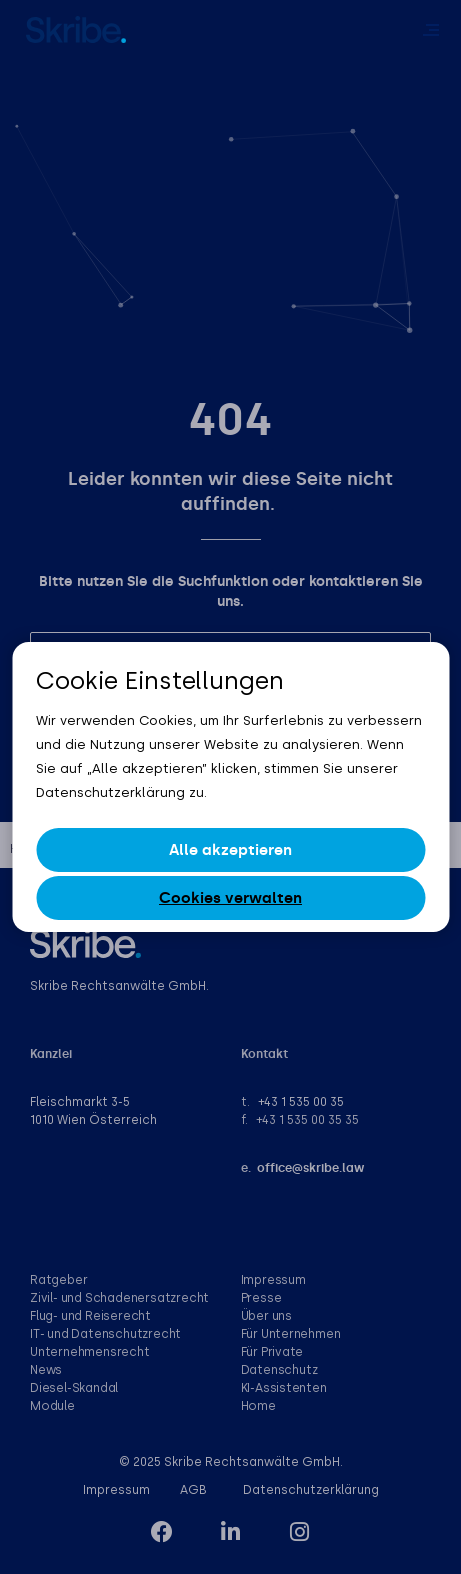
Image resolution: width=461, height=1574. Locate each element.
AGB (193, 1490)
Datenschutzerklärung (311, 1490)
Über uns (266, 1316)
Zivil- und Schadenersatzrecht (119, 1298)
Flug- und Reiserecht (90, 1316)
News (46, 1370)
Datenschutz (279, 1370)
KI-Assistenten (284, 1388)
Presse (261, 1298)
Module (52, 1406)
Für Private (272, 1352)
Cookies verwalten (230, 898)
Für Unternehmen (291, 1334)
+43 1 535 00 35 (301, 1102)
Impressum (273, 1280)
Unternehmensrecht (90, 1352)
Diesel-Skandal (74, 1388)
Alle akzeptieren (230, 850)
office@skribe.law (310, 1168)
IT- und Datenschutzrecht (105, 1334)
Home (258, 1406)
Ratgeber (58, 1280)
